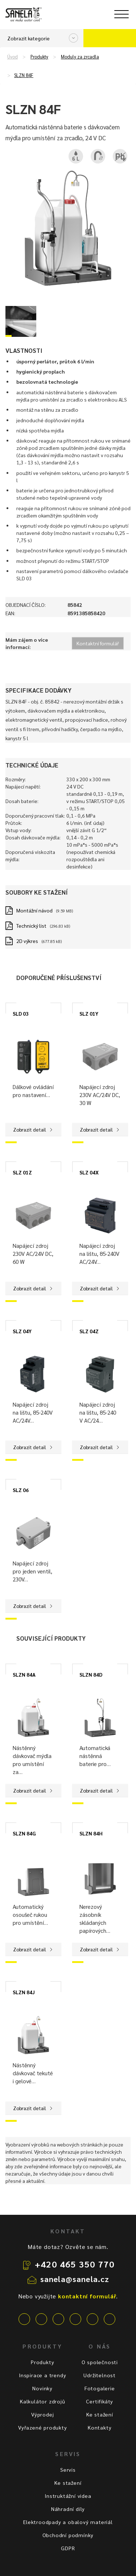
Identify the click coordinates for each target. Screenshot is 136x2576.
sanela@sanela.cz (75, 2279)
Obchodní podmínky (68, 2535)
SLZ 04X (89, 1172)
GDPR (68, 2548)
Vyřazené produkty (42, 2427)
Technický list (31, 925)
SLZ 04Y (22, 1331)
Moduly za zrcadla (80, 57)
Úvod (12, 57)
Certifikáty (99, 2401)
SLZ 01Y (88, 1013)
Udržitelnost (99, 2375)
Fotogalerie (100, 2388)
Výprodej (42, 2414)
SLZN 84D (90, 1674)
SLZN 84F (23, 75)
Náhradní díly (68, 2509)
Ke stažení (99, 2414)
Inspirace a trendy (42, 2375)
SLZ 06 (21, 1490)
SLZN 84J (24, 1992)
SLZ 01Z (22, 1172)
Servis (68, 2469)
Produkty (39, 57)
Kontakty (99, 2427)
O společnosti (100, 2362)
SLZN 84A (24, 1674)
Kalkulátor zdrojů (42, 2401)
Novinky (42, 2388)
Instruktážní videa (68, 2495)
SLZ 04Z (89, 1331)
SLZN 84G (24, 1833)
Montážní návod (34, 910)
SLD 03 (21, 1013)
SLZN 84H (91, 1833)
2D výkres (27, 941)
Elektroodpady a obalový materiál (68, 2522)
